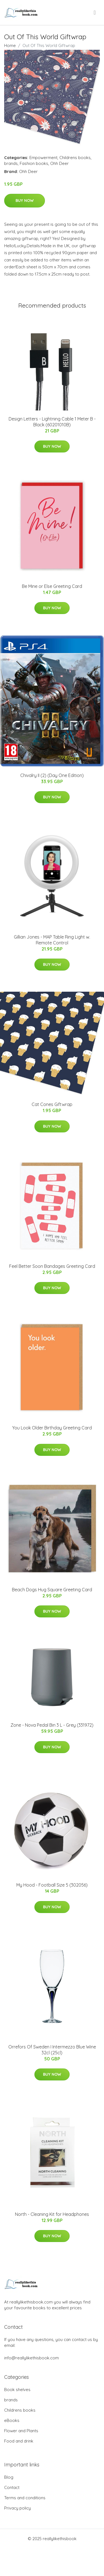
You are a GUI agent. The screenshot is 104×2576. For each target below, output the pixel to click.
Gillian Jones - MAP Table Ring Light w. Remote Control (52, 940)
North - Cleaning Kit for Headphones (52, 2214)
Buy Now (25, 200)
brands (11, 163)
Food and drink (18, 2441)
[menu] (95, 12)
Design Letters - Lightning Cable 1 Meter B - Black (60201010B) (52, 421)
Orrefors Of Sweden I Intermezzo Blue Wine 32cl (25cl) (52, 2049)
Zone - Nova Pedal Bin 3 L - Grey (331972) (52, 1725)
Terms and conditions (24, 2497)
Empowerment (43, 157)
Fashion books (34, 163)
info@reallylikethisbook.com (31, 2357)
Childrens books (75, 157)
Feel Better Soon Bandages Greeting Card (52, 1266)
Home (10, 45)
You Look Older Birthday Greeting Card (52, 1428)
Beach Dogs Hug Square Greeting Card (52, 1589)
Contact (11, 2487)
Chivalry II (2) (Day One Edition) (52, 775)
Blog (8, 2477)
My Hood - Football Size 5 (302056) (52, 1885)
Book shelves (17, 2389)
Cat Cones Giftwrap (52, 1104)
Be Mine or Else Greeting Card (52, 586)
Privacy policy (17, 2508)
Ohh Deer (59, 163)
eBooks (11, 2420)
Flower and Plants (21, 2430)
